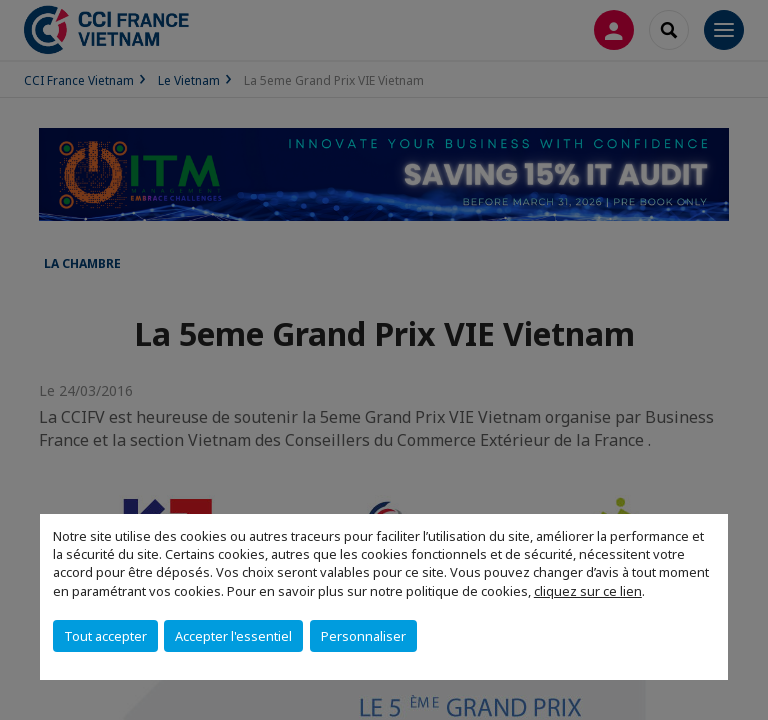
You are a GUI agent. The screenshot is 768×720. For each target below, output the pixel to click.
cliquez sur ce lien (588, 591)
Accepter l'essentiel (233, 636)
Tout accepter (105, 636)
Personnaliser (363, 636)
